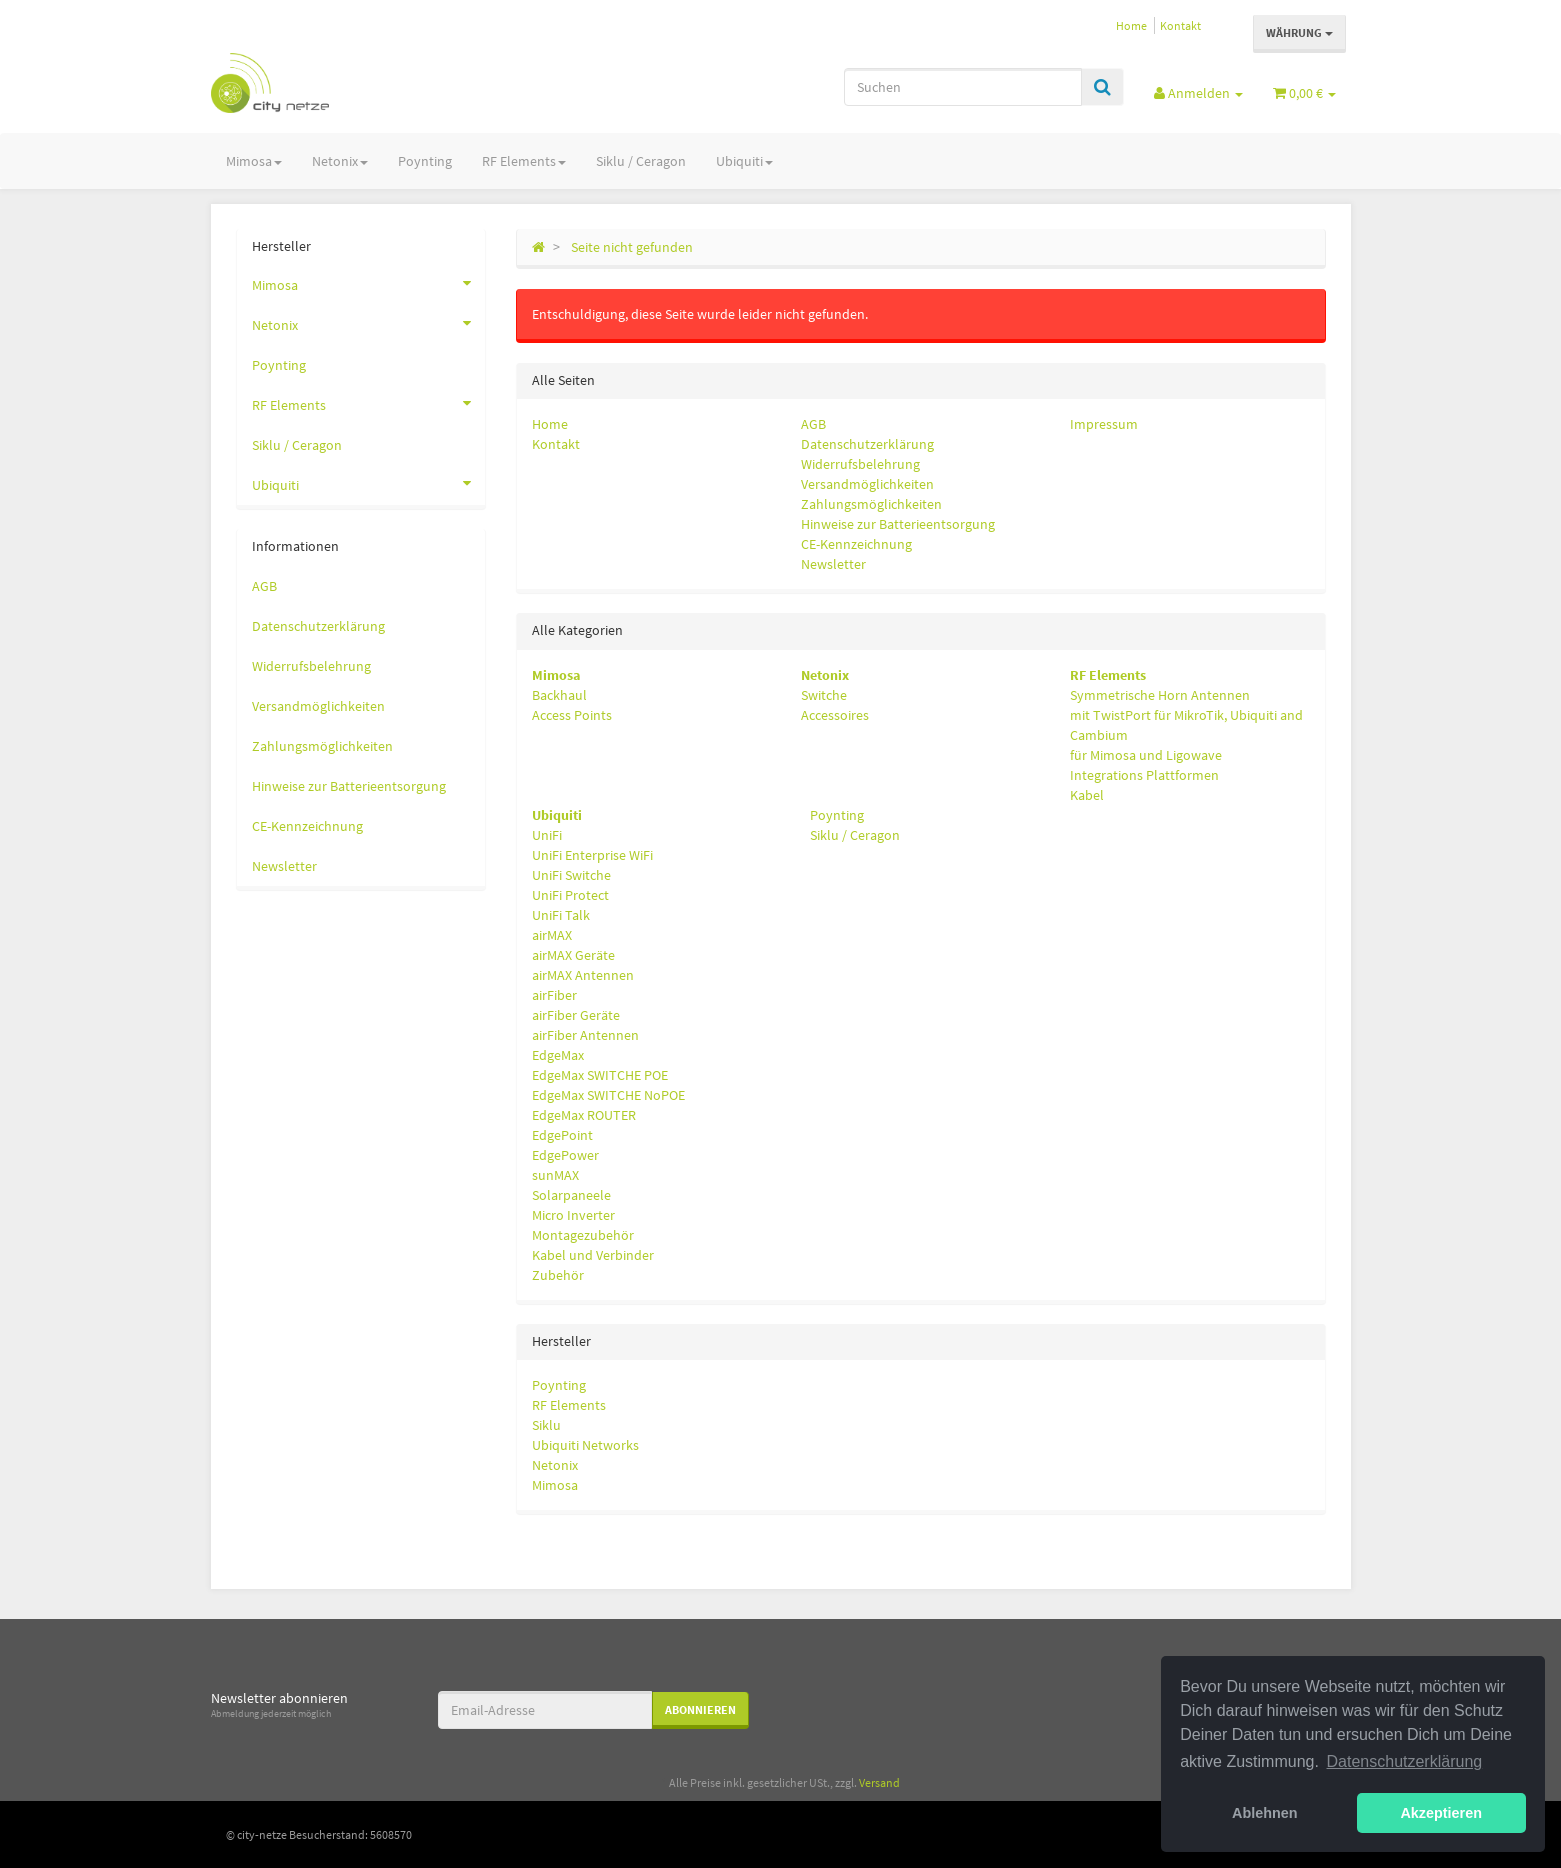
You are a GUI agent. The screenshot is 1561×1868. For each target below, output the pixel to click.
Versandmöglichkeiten (867, 484)
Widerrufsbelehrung (860, 464)
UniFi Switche (571, 875)
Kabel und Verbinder (593, 1255)
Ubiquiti (744, 161)
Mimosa (254, 161)
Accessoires (835, 715)
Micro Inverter (573, 1215)
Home (1131, 25)
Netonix (340, 161)
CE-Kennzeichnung (856, 544)
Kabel (1087, 795)
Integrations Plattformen (1144, 775)
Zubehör (558, 1275)
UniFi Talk (561, 915)
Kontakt (1180, 25)
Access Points (572, 715)
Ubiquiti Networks (585, 1445)
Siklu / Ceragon (641, 161)
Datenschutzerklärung (867, 444)
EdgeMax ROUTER (584, 1115)
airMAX (552, 935)
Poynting (425, 161)
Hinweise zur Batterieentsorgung (898, 524)
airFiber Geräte (576, 1015)
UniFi (547, 835)
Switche (824, 695)
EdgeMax (558, 1055)
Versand (879, 1782)
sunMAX (555, 1175)
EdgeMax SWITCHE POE (600, 1075)
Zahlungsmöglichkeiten (871, 504)
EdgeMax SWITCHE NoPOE (608, 1095)
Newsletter (833, 564)
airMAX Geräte (573, 955)
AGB (813, 424)
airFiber (554, 995)
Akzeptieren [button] (1441, 1813)
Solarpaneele (571, 1195)
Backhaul (559, 695)
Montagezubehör (583, 1235)
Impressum (1104, 424)
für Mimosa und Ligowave (1146, 755)
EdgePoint (562, 1135)
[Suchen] (963, 87)
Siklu (546, 1425)
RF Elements (524, 161)
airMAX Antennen (583, 975)
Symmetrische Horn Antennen (1160, 695)
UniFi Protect (570, 895)
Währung (1299, 32)
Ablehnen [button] (1265, 1813)
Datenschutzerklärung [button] (1405, 1761)
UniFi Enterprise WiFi (592, 855)
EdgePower (565, 1155)
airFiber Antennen (585, 1035)
